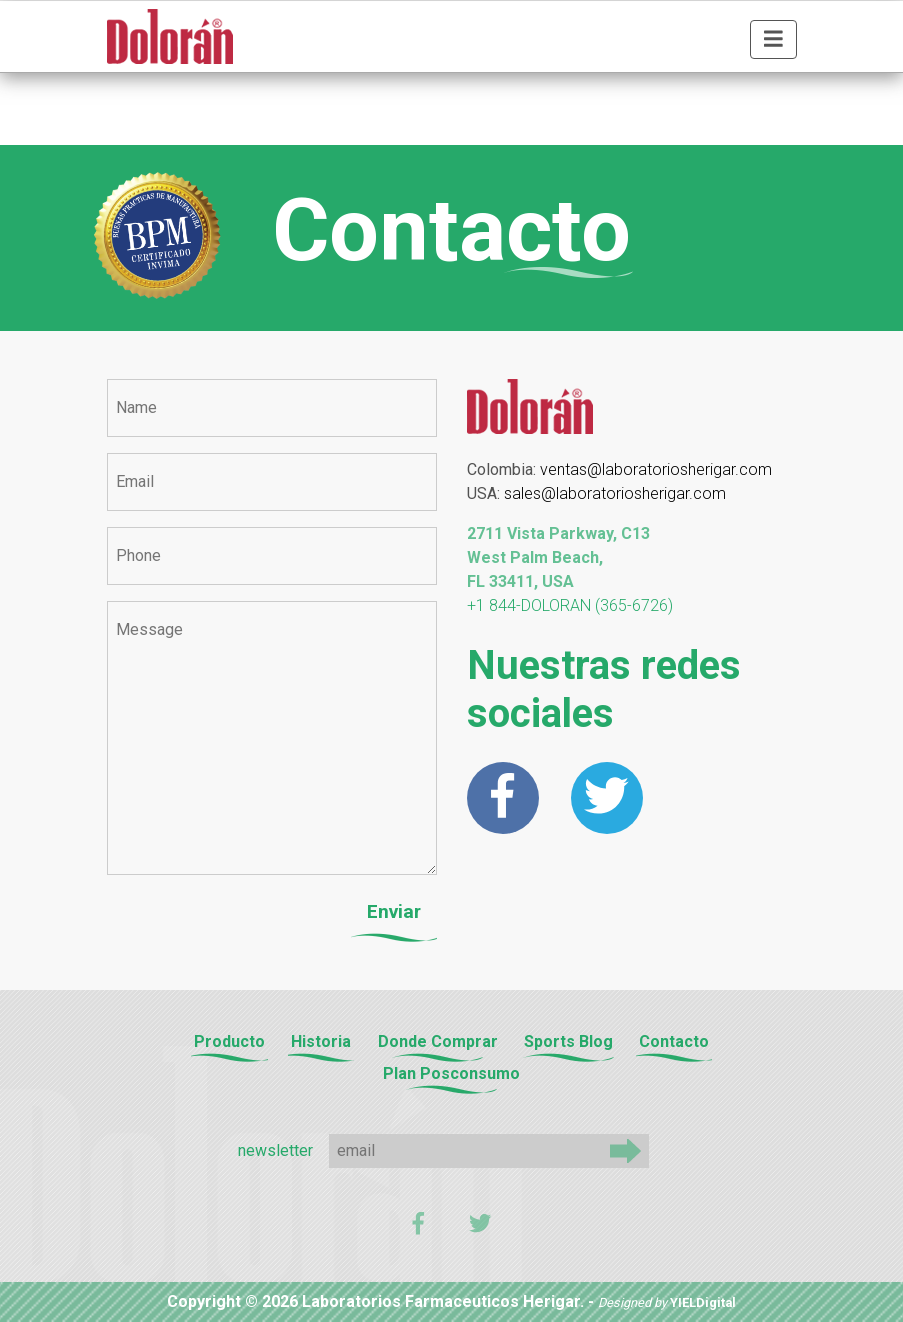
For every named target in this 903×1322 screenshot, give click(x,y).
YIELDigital (703, 1302)
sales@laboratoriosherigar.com (615, 493)
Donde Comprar (438, 1041)
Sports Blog (568, 1041)
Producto (229, 1041)
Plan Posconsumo (451, 1073)
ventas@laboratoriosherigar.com (656, 469)
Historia (321, 1041)
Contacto (674, 1041)
